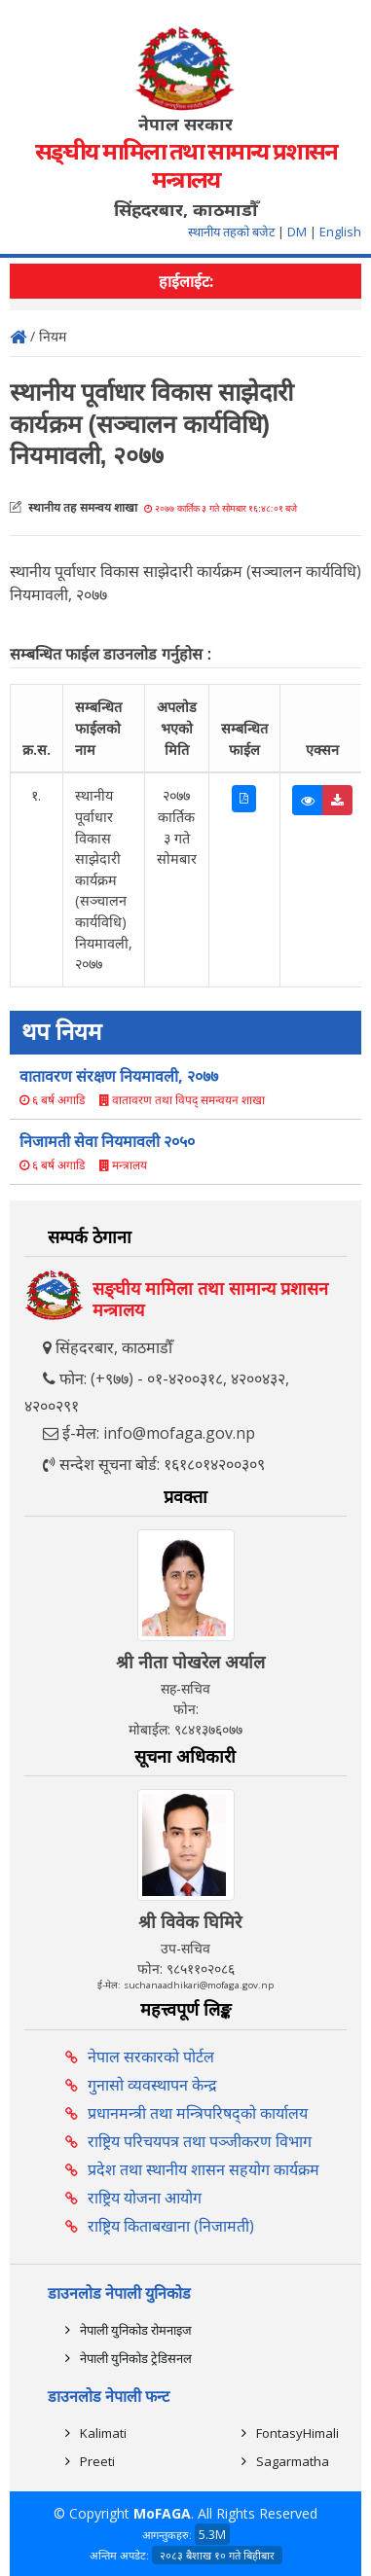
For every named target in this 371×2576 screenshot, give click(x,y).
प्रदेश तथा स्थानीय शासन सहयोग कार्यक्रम (203, 2169)
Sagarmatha (292, 2461)
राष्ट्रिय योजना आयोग (145, 2197)
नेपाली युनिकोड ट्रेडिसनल (136, 2358)
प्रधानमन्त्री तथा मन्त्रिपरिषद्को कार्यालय (198, 2113)
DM (297, 231)
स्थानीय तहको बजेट (233, 231)
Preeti (97, 2461)
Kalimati (103, 2433)
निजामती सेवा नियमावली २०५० (107, 1141)
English (340, 231)
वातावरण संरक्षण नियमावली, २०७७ (118, 1076)
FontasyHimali (297, 2433)
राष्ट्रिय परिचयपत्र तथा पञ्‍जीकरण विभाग (200, 2141)
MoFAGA (162, 2513)
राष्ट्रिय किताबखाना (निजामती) (171, 2225)
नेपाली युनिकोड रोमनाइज (136, 2330)
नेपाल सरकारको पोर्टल (151, 2056)
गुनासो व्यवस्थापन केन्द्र (152, 2084)
